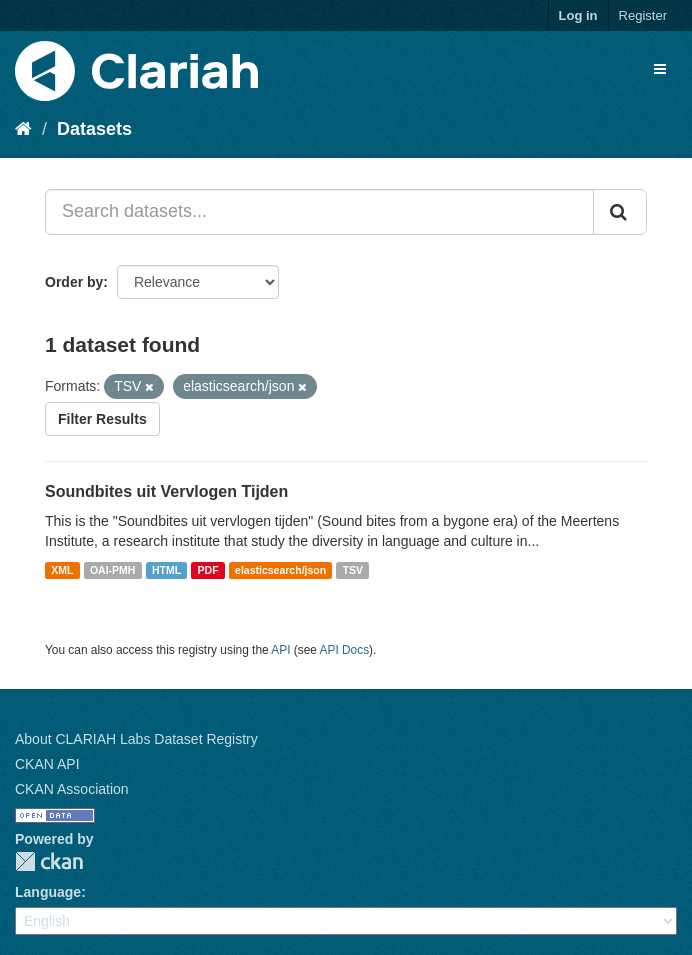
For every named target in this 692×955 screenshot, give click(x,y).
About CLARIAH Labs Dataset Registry (136, 739)
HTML (166, 570)
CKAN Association (72, 789)
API (280, 650)
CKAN (49, 861)
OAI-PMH (113, 570)
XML (62, 570)
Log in (578, 15)
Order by (74, 282)
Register (643, 15)
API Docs (345, 650)
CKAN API (47, 764)
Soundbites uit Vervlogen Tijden (166, 491)
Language (48, 892)
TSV (353, 570)
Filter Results (102, 419)
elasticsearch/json (280, 570)
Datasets (94, 129)
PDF (208, 570)
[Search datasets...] (319, 212)
